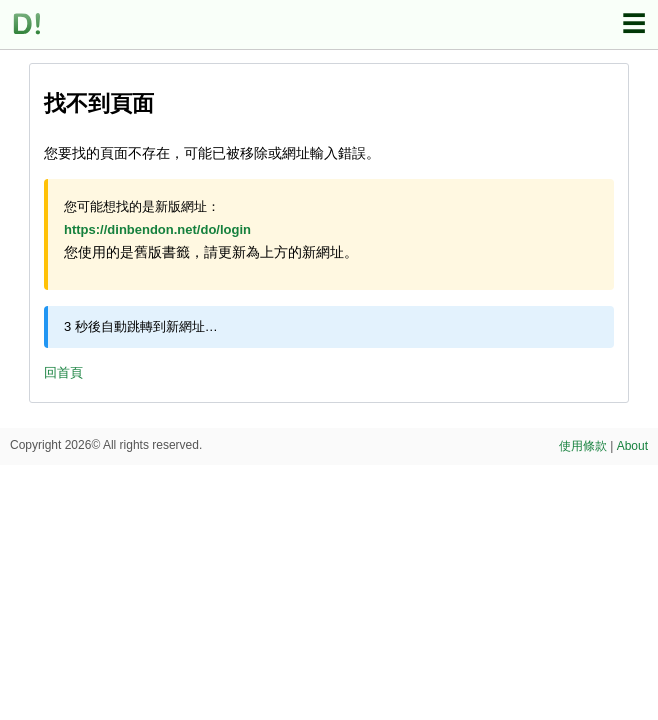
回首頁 (63, 372)
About (632, 446)
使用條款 (583, 446)
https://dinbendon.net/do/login (157, 229)
